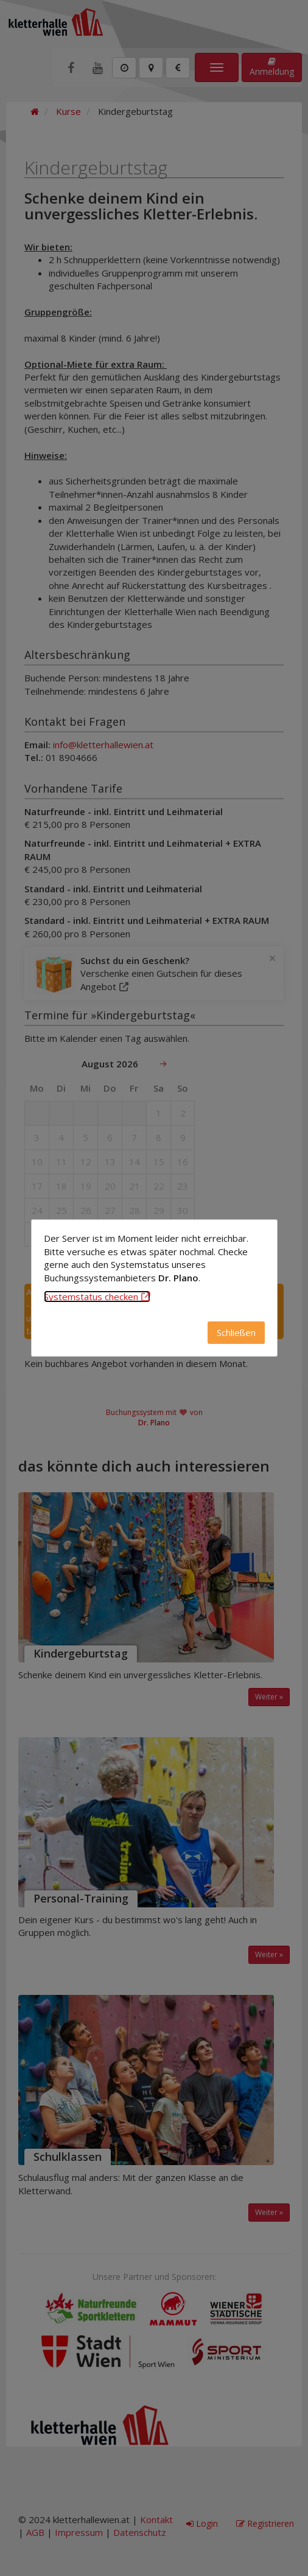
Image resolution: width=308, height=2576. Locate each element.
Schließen (236, 1332)
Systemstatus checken (97, 1296)
